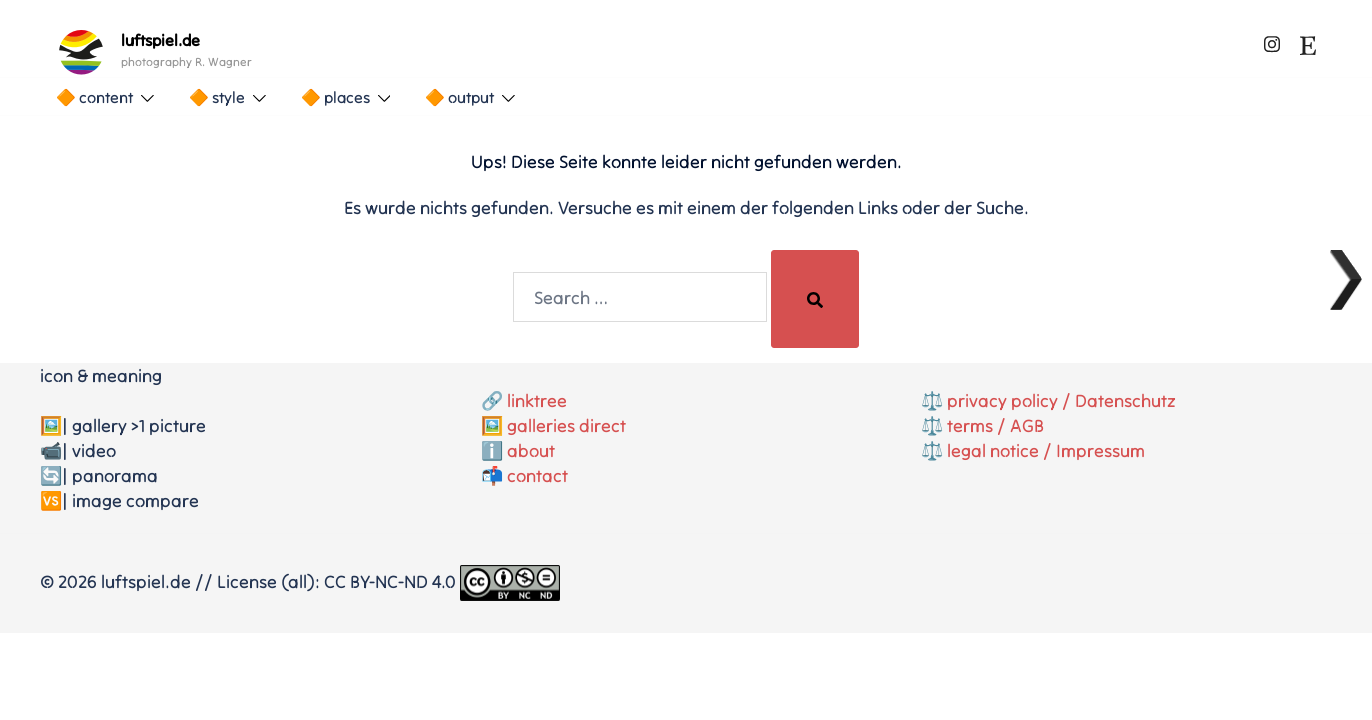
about (531, 450)
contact (537, 475)
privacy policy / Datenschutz (1061, 400)
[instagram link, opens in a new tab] (1272, 40)
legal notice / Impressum (1046, 450)
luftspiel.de (160, 40)
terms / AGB (995, 425)
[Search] (815, 299)
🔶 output (459, 97)
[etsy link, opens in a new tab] (1308, 40)
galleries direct (566, 425)
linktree (537, 400)
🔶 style (217, 97)
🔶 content (94, 97)
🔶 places (335, 97)
